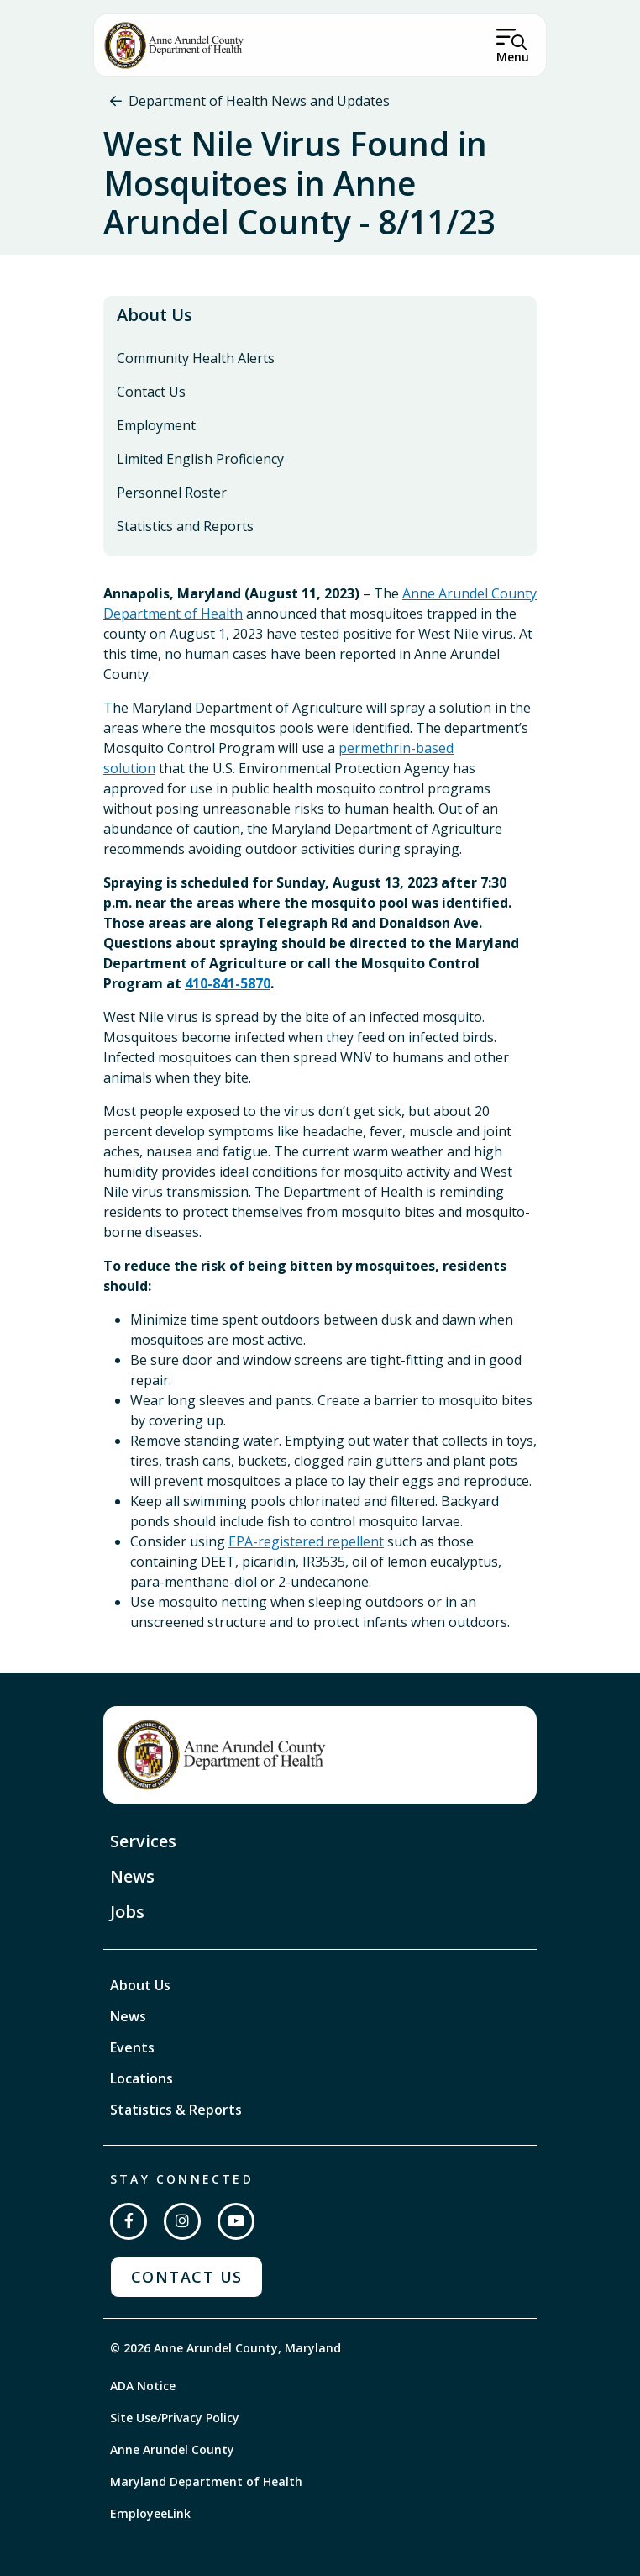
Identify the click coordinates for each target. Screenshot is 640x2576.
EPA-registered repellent (306, 1541)
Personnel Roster (172, 492)
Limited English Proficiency (200, 459)
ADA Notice (143, 2386)
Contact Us (151, 391)
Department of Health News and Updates (259, 101)
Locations (141, 2078)
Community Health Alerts (196, 358)
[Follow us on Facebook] (128, 2221)
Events (132, 2047)
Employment (156, 425)
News (132, 1876)
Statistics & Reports (176, 2109)
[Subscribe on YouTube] (236, 2221)
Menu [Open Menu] (512, 57)
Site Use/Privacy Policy (174, 2418)
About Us (154, 314)
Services (143, 1841)
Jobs (127, 1911)
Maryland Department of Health (206, 2481)
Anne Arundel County (172, 2449)
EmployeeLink (150, 2513)
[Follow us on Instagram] (182, 2221)
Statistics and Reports (185, 526)
